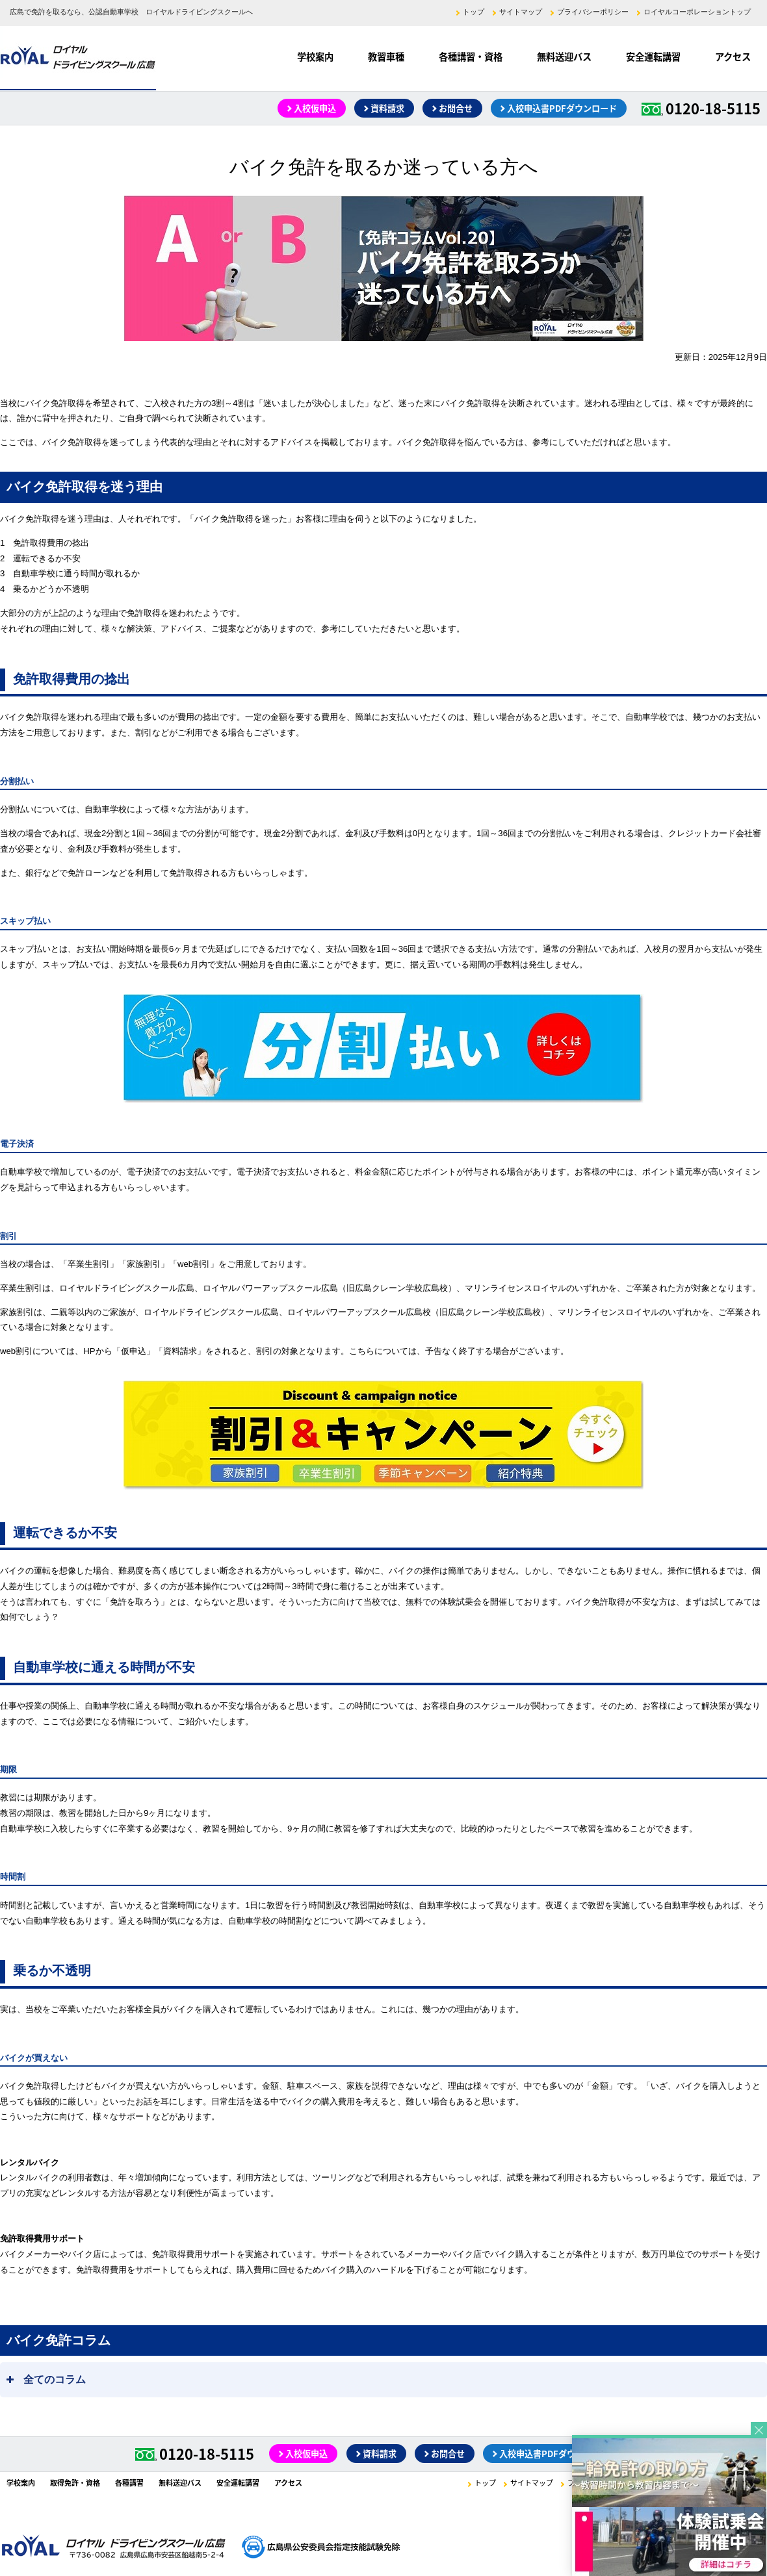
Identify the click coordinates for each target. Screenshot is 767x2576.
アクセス (733, 56)
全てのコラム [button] (44, 2376)
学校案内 (315, 56)
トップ (473, 12)
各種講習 (129, 2482)
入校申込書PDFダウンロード (562, 108)
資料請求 (387, 108)
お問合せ (456, 108)
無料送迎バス (564, 56)
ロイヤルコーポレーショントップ (697, 12)
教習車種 (386, 56)
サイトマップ (520, 12)
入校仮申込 (315, 108)
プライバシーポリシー (593, 12)
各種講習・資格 (470, 56)
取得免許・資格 (75, 2482)
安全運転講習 (653, 56)
